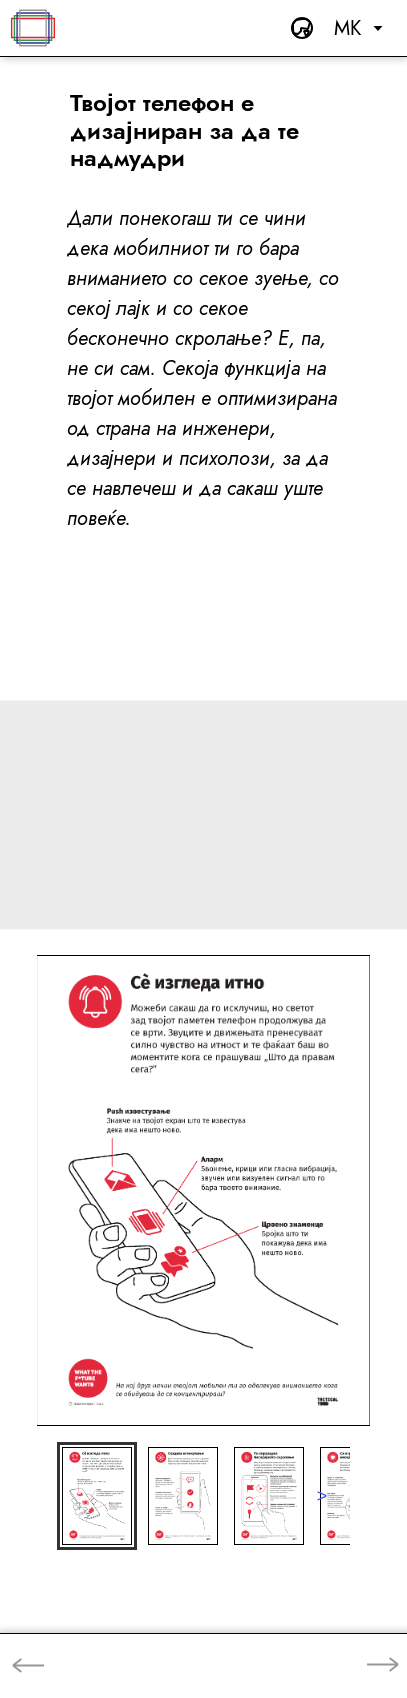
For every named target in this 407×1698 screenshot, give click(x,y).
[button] (97, 1496)
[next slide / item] (322, 1496)
